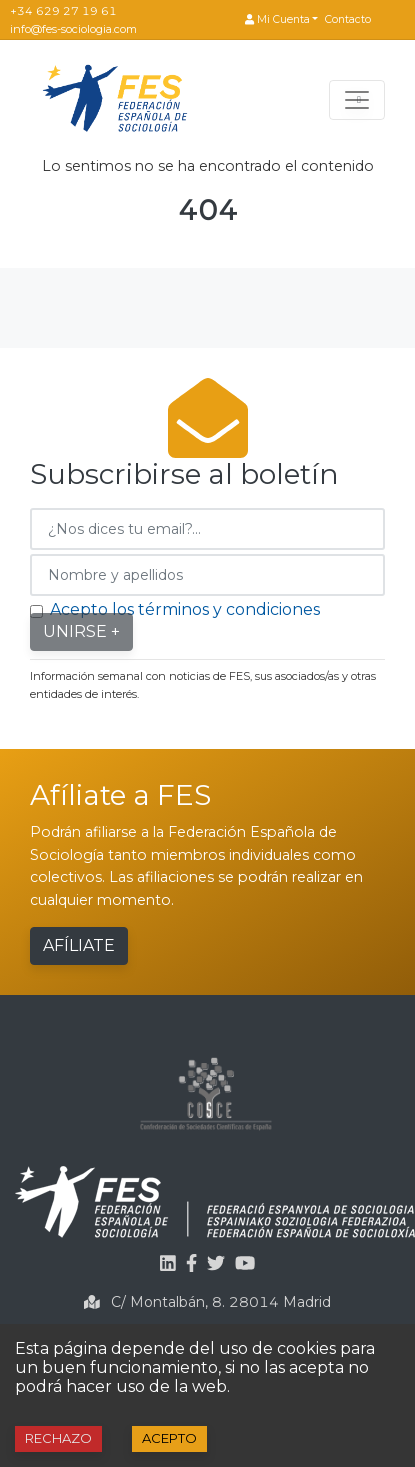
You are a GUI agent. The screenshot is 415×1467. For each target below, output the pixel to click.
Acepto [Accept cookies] (169, 1438)
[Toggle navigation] (357, 100)
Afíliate (79, 945)
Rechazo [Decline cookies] (58, 1438)
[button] (281, 20)
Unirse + (81, 631)
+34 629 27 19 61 (63, 11)
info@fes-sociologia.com (73, 29)
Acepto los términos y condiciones (185, 609)
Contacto (348, 19)
